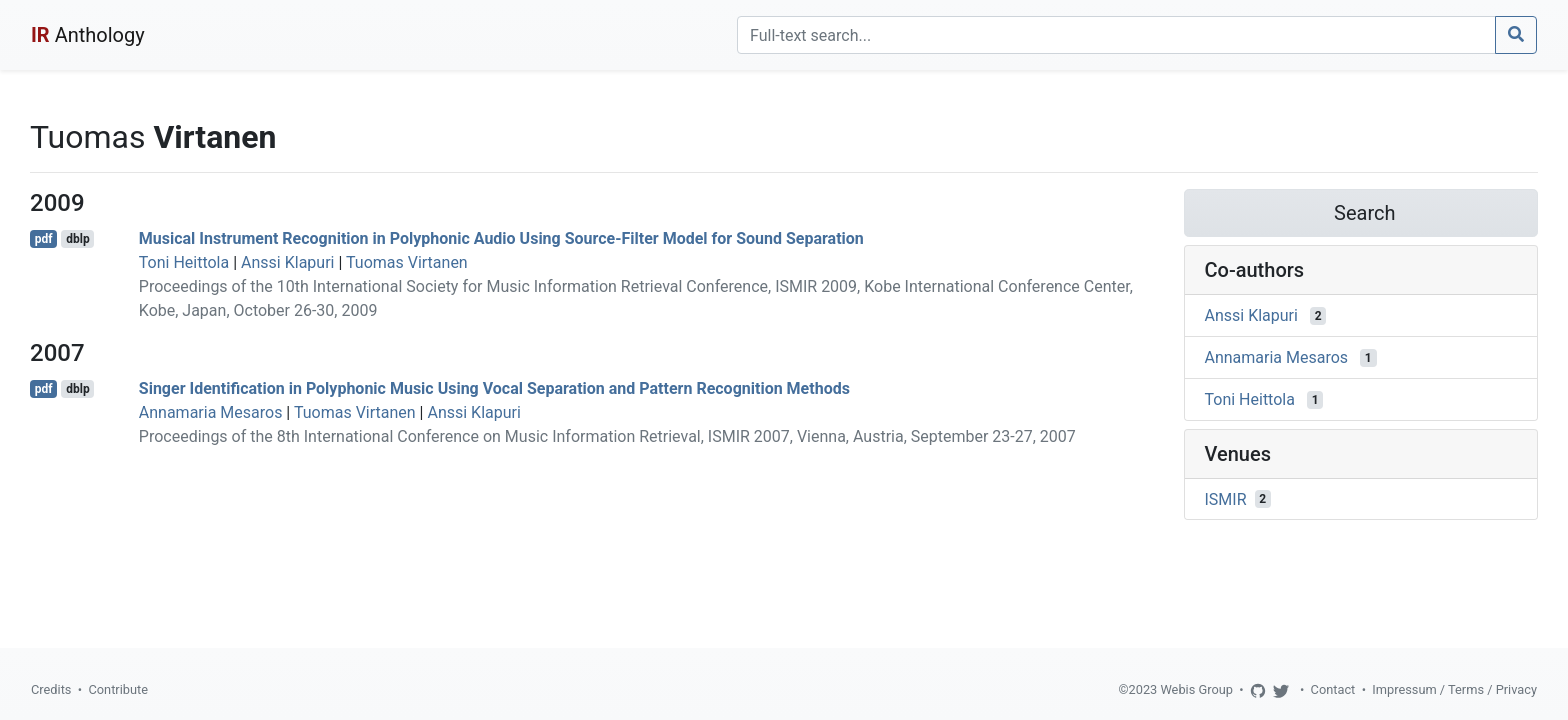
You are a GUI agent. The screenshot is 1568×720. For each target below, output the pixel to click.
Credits (51, 689)
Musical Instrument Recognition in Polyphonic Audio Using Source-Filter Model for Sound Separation (501, 238)
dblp (77, 239)
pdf (44, 239)
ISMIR (1226, 498)
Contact (1333, 689)
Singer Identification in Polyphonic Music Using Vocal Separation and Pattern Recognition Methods (494, 388)
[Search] (1116, 35)
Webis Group (1196, 689)
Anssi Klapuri (287, 262)
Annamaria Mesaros (211, 412)
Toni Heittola (184, 262)
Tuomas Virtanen (407, 262)
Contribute (118, 689)
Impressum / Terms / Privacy (1454, 689)
